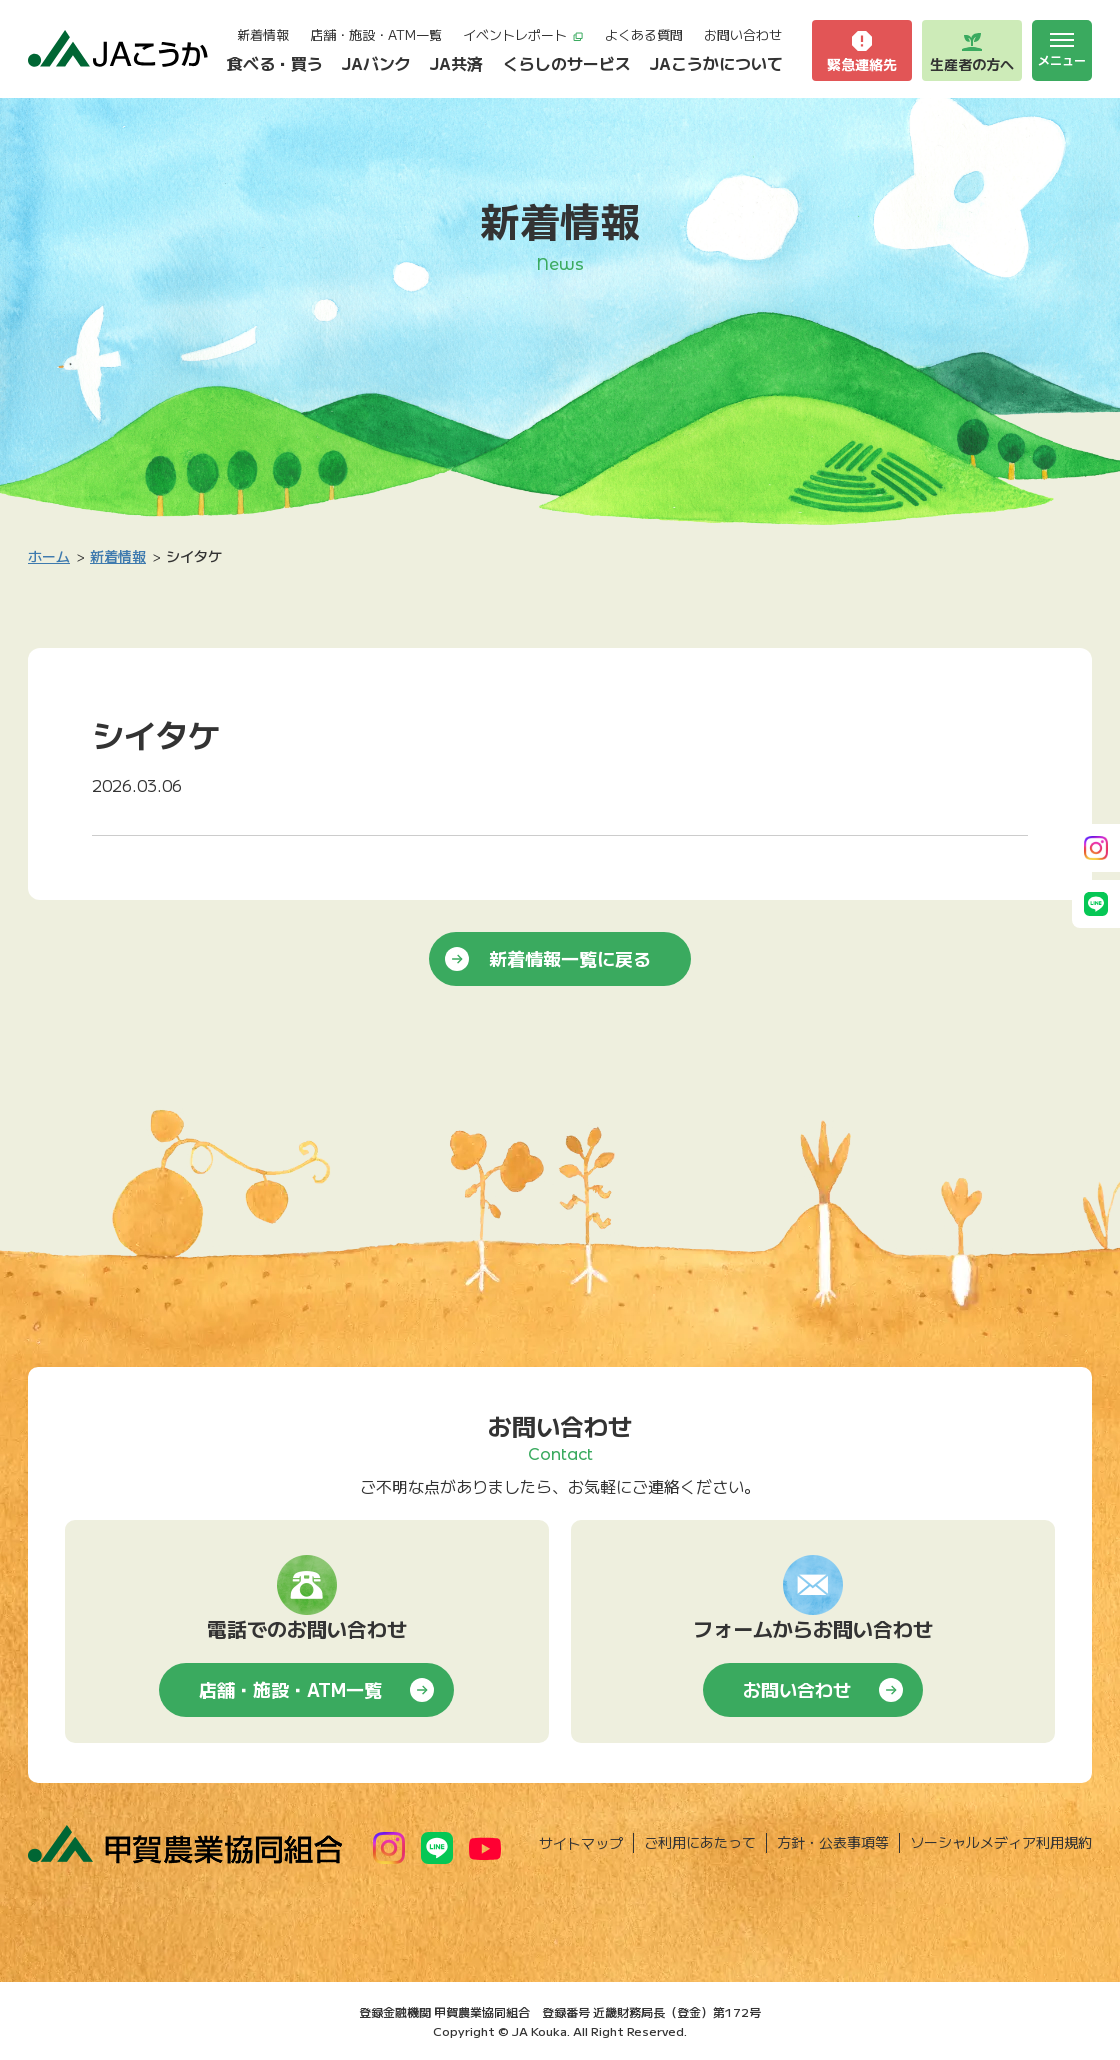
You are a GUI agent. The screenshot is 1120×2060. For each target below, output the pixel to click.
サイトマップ (581, 1843)
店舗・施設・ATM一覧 (376, 34)
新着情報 (263, 34)
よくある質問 (644, 34)
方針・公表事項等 (833, 1842)
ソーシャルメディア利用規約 (1001, 1842)
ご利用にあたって (700, 1842)
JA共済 (456, 63)
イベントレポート (523, 34)
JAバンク (376, 63)
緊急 (862, 51)
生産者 (972, 51)
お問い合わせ (743, 34)
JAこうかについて (716, 63)
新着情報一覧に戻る (570, 958)
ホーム (49, 556)
